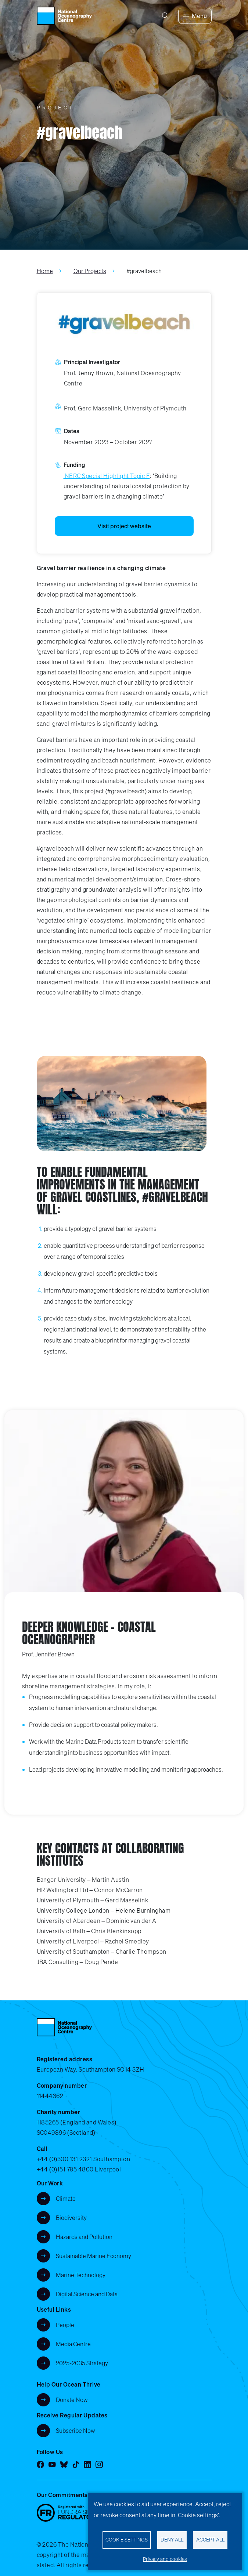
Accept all (210, 2539)
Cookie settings (126, 2539)
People (65, 2325)
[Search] (165, 16)
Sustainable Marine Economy (93, 2256)
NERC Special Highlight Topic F (107, 476)
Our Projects (89, 271)
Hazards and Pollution (84, 2237)
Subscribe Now (75, 2431)
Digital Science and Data (87, 2294)
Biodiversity (71, 2218)
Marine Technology (80, 2275)
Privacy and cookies (165, 2559)
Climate (66, 2199)
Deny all (172, 2539)
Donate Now (72, 2400)
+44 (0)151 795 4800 (65, 2169)
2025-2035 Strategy (82, 2363)
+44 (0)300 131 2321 (64, 2159)
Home (45, 271)
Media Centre (73, 2344)
